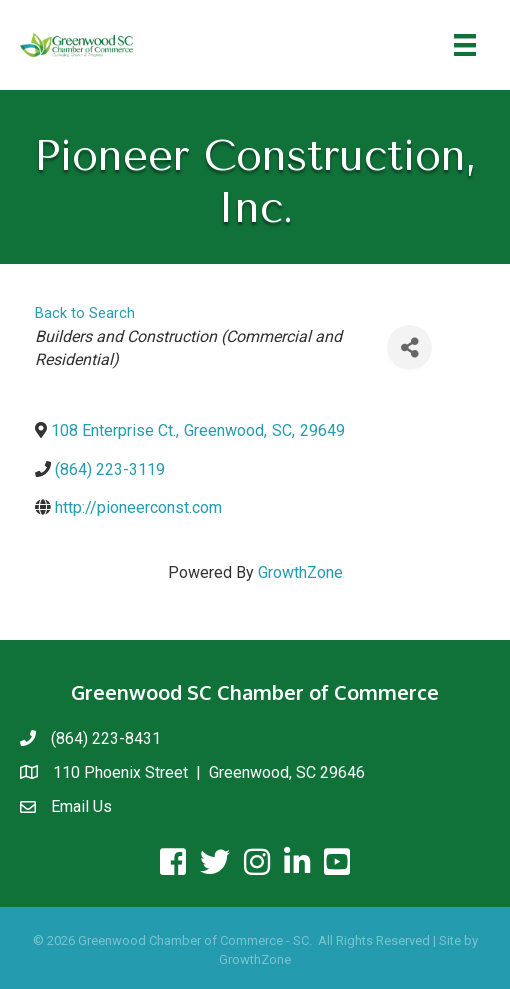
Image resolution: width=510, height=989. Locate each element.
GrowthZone (300, 572)
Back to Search (85, 313)
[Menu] (465, 45)
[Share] (409, 347)
